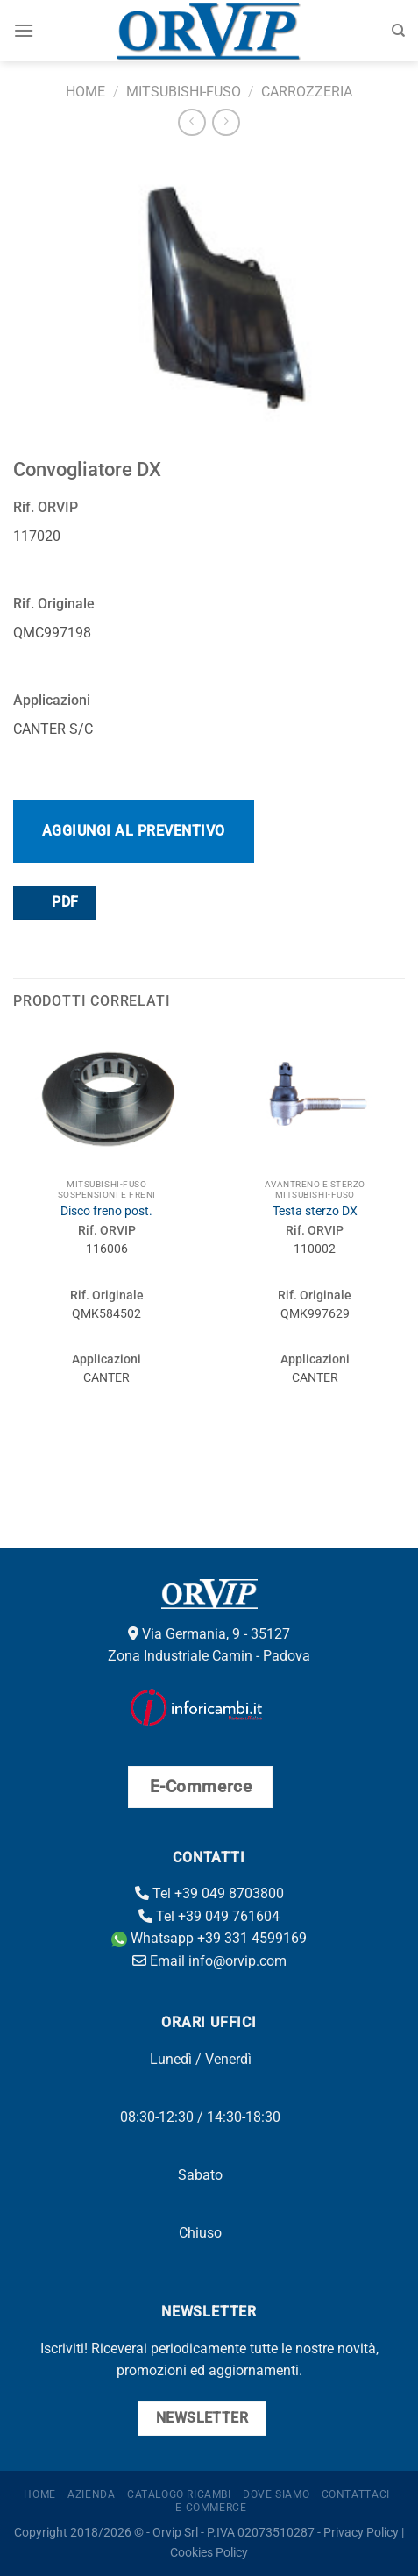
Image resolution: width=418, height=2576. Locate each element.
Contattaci (356, 2494)
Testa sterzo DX (315, 1211)
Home (85, 91)
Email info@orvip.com (209, 1961)
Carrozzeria (306, 91)
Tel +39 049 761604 (209, 1916)
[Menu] (23, 30)
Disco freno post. (106, 1211)
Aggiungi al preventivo (133, 830)
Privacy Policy (361, 2532)
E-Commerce (210, 2507)
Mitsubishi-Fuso (183, 91)
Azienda (91, 2494)
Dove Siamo (276, 2494)
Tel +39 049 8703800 (209, 1893)
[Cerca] (398, 30)
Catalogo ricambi (179, 2494)
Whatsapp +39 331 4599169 (209, 1938)
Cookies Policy (209, 2552)
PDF (53, 901)
